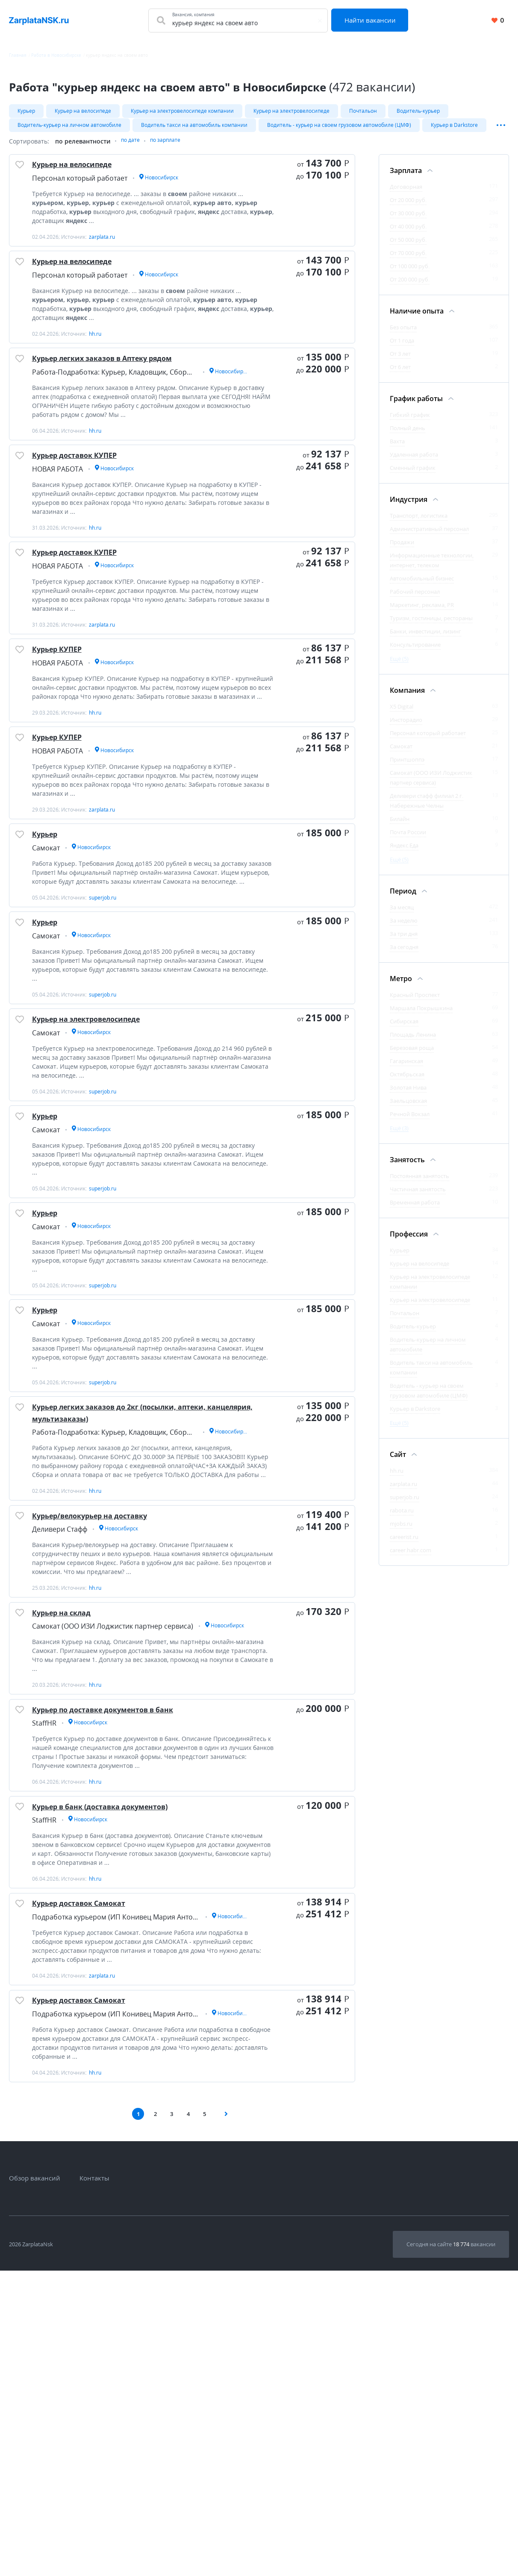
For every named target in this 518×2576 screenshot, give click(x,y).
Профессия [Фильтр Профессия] (409, 1241)
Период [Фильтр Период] (403, 898)
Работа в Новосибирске (56, 55)
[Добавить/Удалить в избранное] (22, 177)
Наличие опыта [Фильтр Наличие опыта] (417, 318)
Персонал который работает (428, 740)
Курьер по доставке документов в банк (133, 1966)
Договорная (406, 194)
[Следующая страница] (230, 2418)
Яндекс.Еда (404, 853)
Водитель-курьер (418, 110)
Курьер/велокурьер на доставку (115, 1745)
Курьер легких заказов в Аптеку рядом (132, 397)
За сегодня (404, 954)
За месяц (402, 915)
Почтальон (363, 110)
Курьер (26, 110)
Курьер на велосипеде (83, 110)
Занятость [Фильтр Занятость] (407, 1167)
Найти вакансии (373, 20)
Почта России (408, 840)
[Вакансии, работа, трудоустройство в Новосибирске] (39, 21)
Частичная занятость (418, 1197)
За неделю (404, 928)
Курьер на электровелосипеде (291, 110)
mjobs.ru (401, 1531)
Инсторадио (406, 727)
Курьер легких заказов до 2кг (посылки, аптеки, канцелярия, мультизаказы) (135, 1620)
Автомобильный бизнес (422, 586)
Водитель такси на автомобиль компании (194, 128)
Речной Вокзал (410, 1121)
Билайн (399, 826)
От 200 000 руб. (410, 287)
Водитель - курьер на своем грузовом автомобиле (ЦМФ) (339, 128)
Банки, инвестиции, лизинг (425, 639)
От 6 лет (400, 374)
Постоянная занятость (419, 1183)
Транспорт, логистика (418, 523)
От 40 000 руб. (408, 234)
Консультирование (415, 652)
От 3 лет (400, 361)
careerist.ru (404, 1544)
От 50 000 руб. (408, 247)
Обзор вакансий (34, 2483)
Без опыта (403, 335)
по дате (132, 149)
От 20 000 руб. (408, 207)
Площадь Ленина (413, 1042)
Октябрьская (407, 1082)
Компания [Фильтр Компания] (407, 698)
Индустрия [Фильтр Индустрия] (408, 507)
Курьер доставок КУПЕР (93, 508)
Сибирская (404, 1029)
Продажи (402, 550)
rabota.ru (402, 1518)
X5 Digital (401, 714)
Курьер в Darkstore (454, 128)
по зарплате (171, 149)
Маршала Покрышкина (421, 1016)
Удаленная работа (414, 462)
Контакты (94, 2483)
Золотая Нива (408, 1095)
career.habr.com (410, 1558)
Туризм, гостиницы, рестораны (431, 626)
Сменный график (413, 475)
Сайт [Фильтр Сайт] (398, 1462)
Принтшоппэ (407, 767)
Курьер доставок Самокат (99, 2187)
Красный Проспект (415, 1002)
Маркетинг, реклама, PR (422, 612)
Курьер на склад (75, 1855)
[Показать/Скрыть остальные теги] (500, 128)
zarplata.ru (403, 1491)
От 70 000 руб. (408, 260)
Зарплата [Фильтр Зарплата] (406, 178)
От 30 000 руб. (408, 221)
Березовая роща (412, 1055)
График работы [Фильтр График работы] (416, 406)
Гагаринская (406, 1069)
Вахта (397, 449)
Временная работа (415, 1210)
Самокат (401, 754)
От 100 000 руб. (410, 274)
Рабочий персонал (415, 599)
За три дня (404, 941)
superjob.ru (404, 1505)
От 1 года (402, 348)
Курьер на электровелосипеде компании (182, 110)
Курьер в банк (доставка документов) (129, 2077)
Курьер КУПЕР (69, 729)
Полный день (407, 436)
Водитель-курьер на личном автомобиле (69, 128)
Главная (17, 55)
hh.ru (396, 1478)
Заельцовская (408, 1108)
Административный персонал (429, 536)
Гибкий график (410, 422)
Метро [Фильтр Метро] (401, 986)
